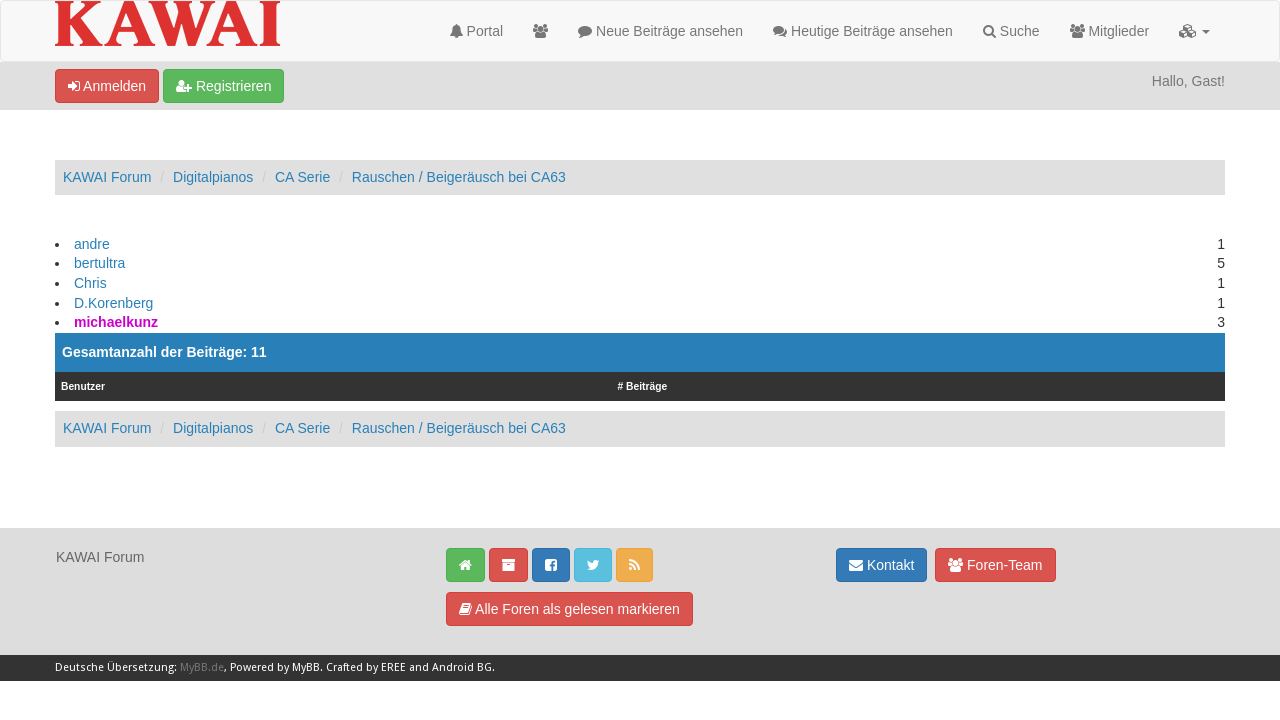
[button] (1194, 31)
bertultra (99, 263)
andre (92, 244)
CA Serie (302, 177)
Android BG (462, 667)
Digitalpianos (213, 177)
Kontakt (881, 565)
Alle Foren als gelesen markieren (569, 609)
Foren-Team (995, 565)
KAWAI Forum (107, 177)
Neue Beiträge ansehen (660, 31)
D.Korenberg (113, 303)
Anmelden (107, 86)
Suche (1011, 31)
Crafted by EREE (366, 667)
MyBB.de (202, 667)
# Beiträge (643, 386)
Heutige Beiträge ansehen (863, 31)
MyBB (306, 667)
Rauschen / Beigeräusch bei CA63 (459, 177)
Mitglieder (1110, 31)
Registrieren (223, 86)
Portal (476, 31)
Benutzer (83, 386)
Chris (90, 283)
